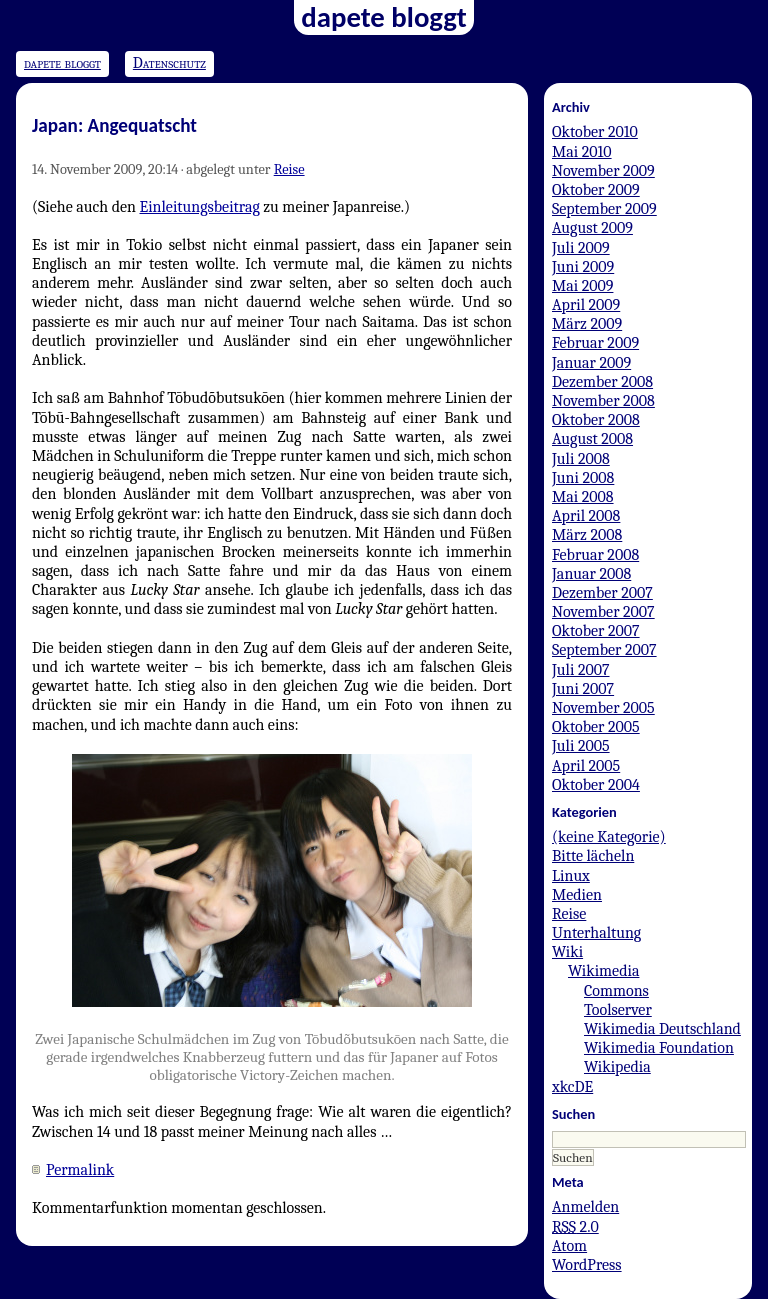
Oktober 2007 (596, 631)
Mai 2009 (582, 286)
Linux (571, 876)
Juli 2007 (581, 670)
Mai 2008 (583, 497)
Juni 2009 (583, 267)
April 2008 (586, 516)
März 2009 (587, 324)
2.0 (575, 1227)
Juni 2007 (583, 689)
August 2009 (592, 228)
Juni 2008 (583, 478)
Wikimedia (603, 971)
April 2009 (586, 305)
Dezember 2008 (602, 382)
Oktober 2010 (595, 132)
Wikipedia (617, 1067)
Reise (289, 169)
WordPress (587, 1265)
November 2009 (603, 171)
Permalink (80, 1170)
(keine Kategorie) (609, 837)
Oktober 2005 (596, 727)
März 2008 (587, 535)
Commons (616, 991)
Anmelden (585, 1207)
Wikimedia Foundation (659, 1048)
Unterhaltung (596, 933)
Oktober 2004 (596, 785)
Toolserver (618, 1010)
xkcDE (572, 1087)
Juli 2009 (581, 248)
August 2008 (592, 439)
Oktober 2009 (596, 190)
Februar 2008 (595, 555)
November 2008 (603, 401)
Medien (577, 895)
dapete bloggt (62, 63)
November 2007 (603, 612)
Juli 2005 (581, 746)
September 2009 (604, 209)
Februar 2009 (595, 343)
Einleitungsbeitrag (200, 207)
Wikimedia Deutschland (662, 1029)
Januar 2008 (591, 574)
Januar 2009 (591, 363)
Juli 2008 (581, 459)
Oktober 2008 (596, 420)
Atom (569, 1246)
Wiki (567, 952)
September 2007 (604, 650)
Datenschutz (169, 63)
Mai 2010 (582, 152)
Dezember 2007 (602, 593)
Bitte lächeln (593, 856)
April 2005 (586, 766)
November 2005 (603, 708)
